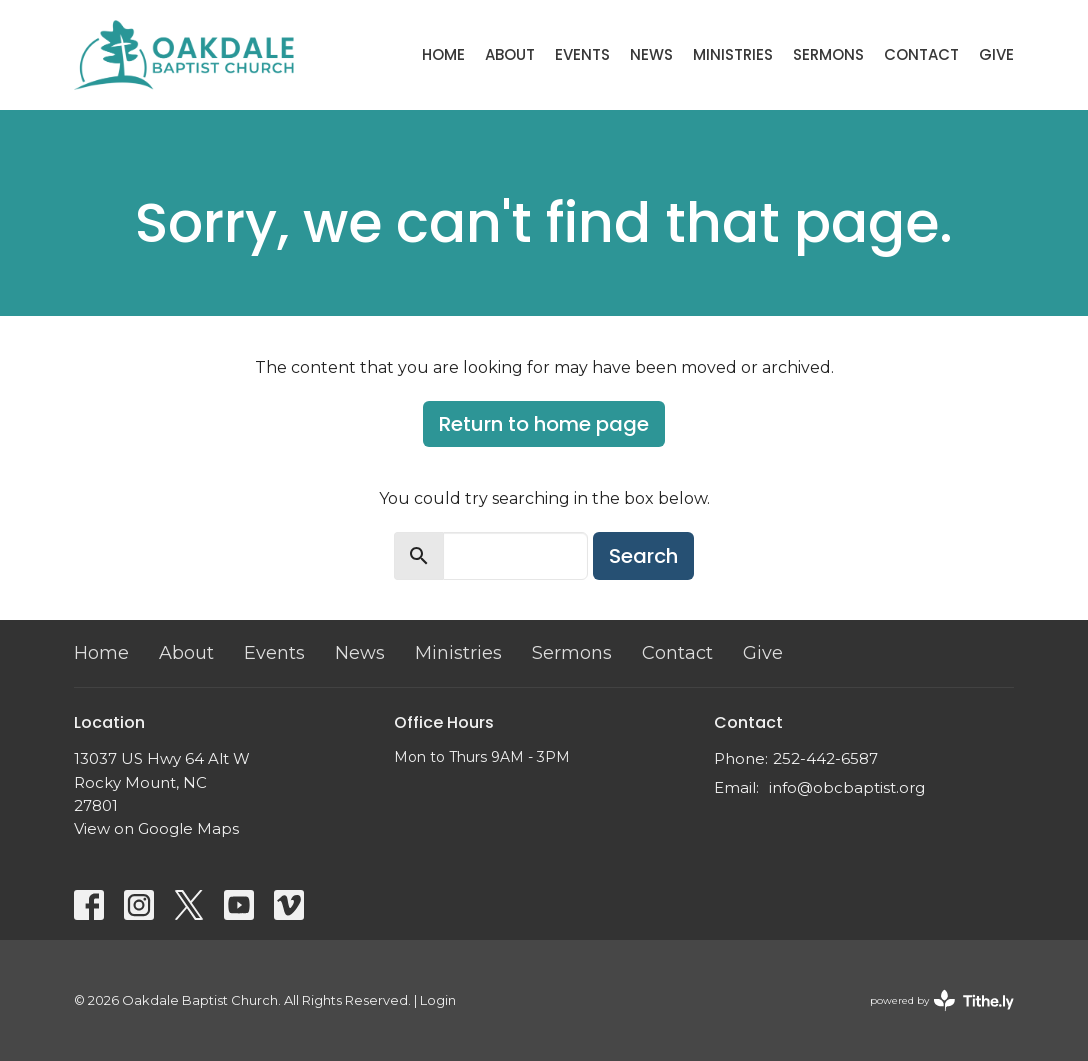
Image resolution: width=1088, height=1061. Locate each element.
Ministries (733, 54)
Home (443, 54)
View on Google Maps (156, 828)
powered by (942, 1000)
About (510, 54)
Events (582, 54)
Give (996, 54)
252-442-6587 (825, 758)
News (651, 54)
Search (643, 556)
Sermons (828, 54)
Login (438, 1000)
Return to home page (544, 424)
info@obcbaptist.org (847, 787)
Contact (921, 54)
